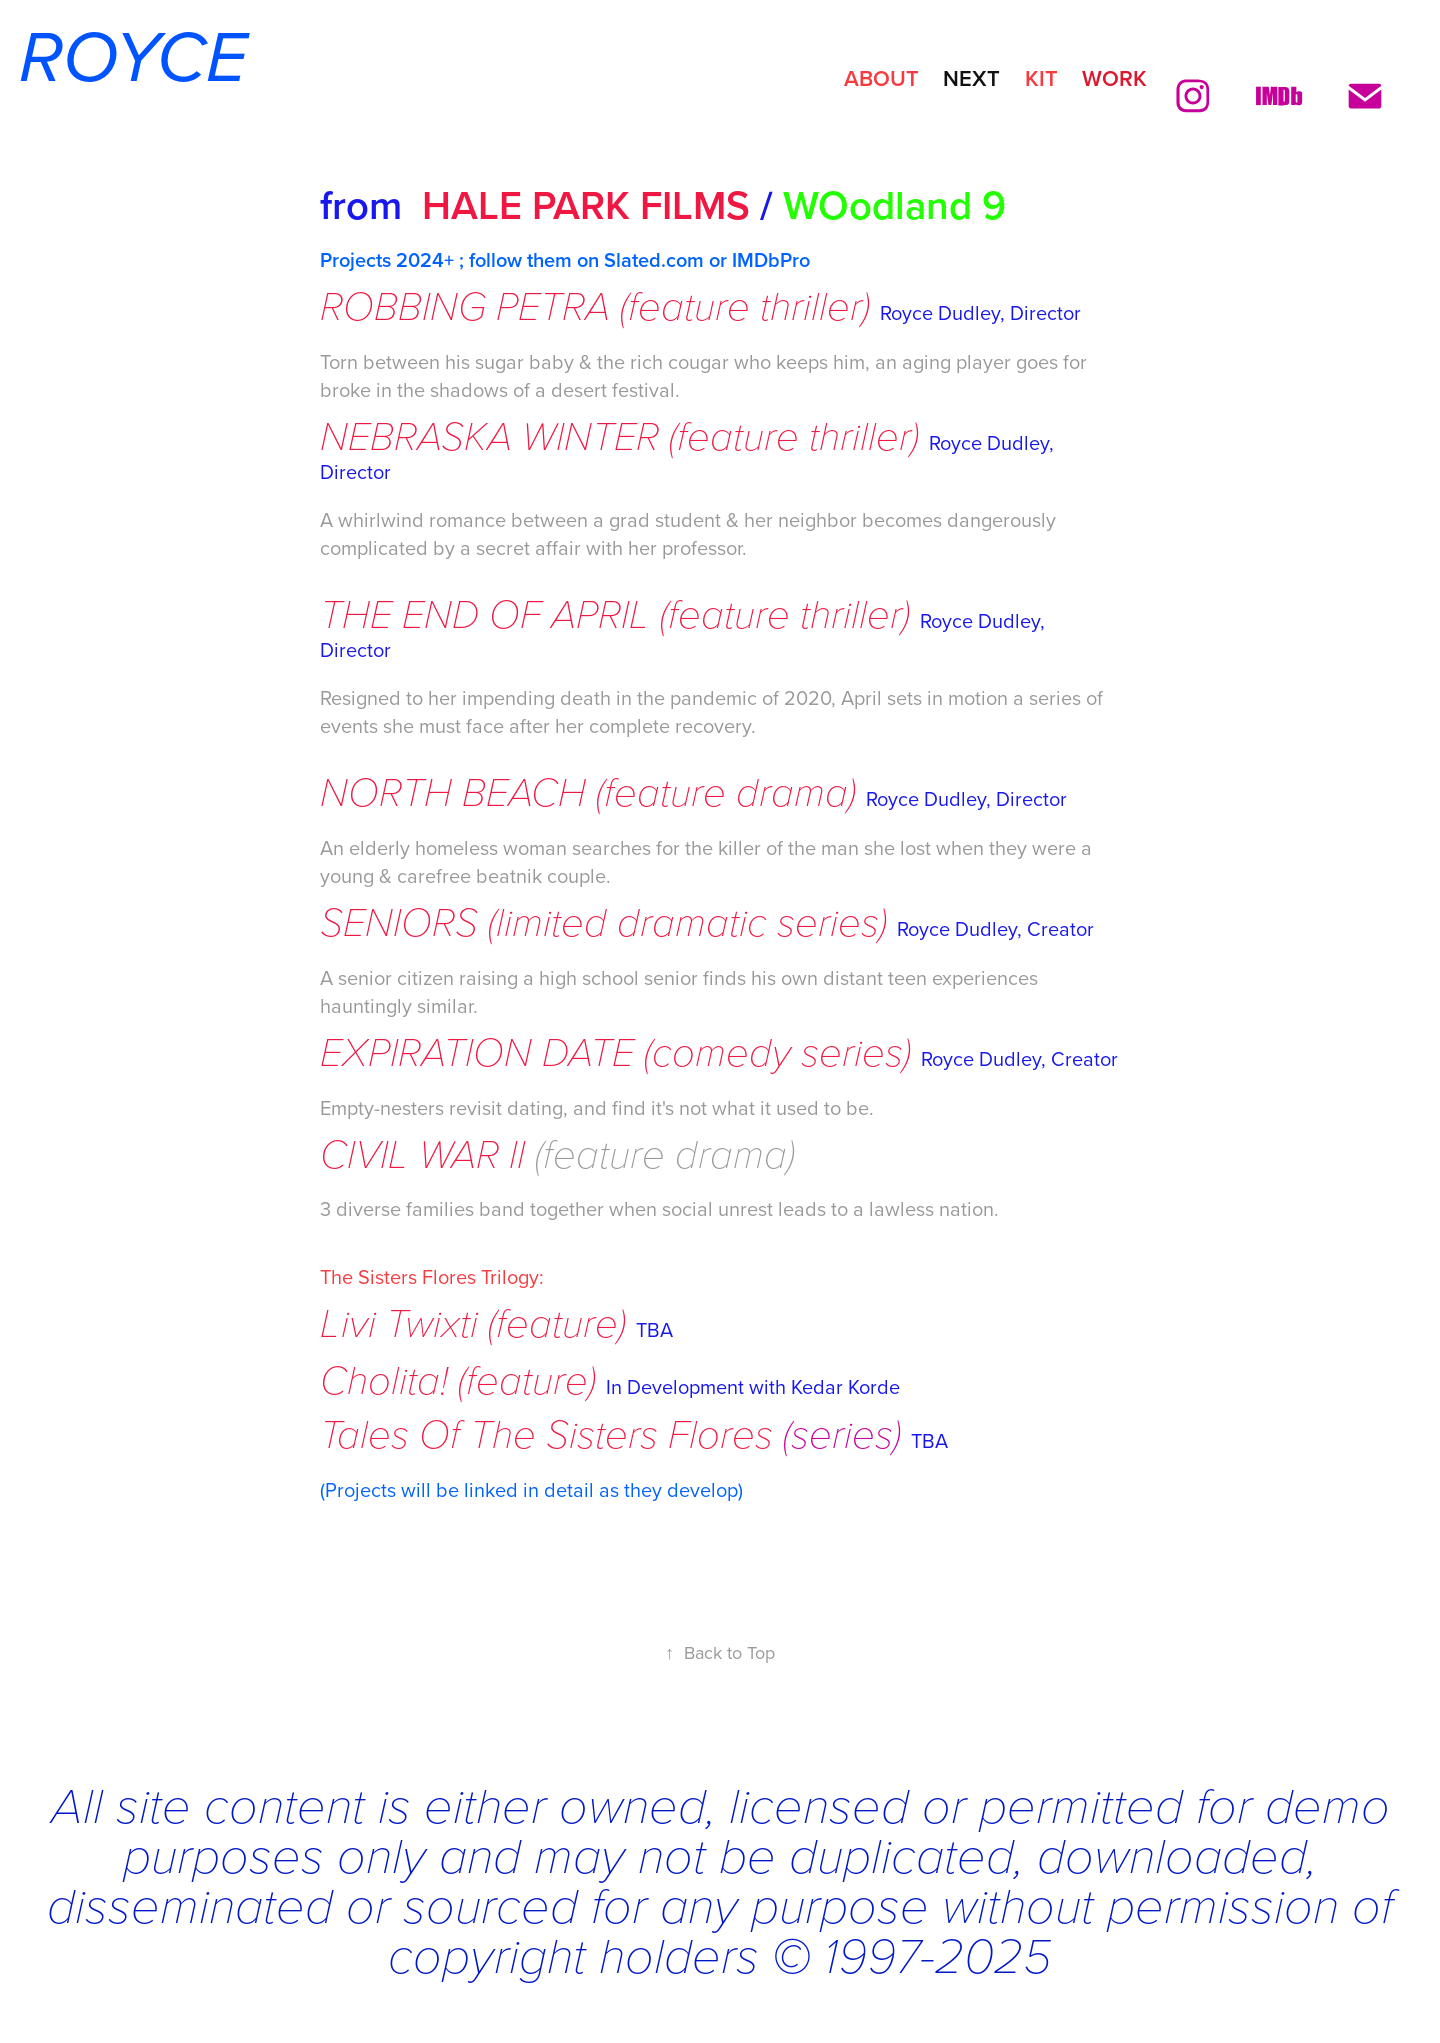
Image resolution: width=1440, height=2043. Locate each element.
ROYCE (123, 60)
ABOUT (881, 78)
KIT (1041, 78)
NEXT (971, 78)
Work (1114, 78)
